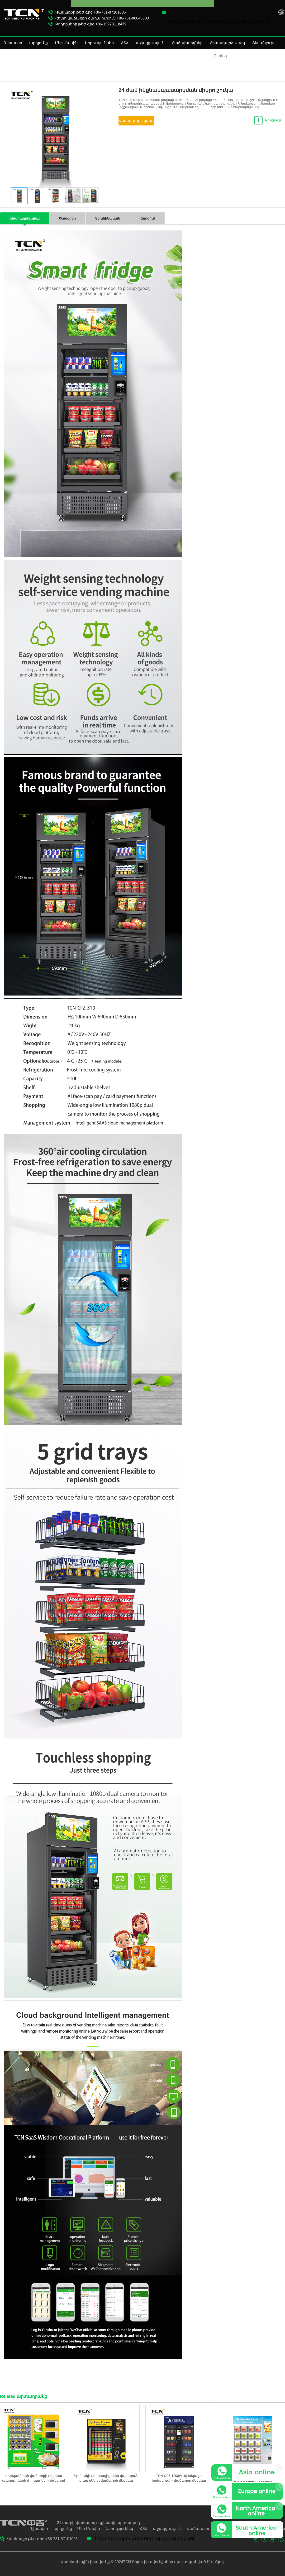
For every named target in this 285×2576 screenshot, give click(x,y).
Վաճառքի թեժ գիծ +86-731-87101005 (90, 12)
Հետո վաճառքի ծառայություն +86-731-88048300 (102, 18)
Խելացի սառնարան (192, 62)
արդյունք (38, 43)
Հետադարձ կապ (136, 121)
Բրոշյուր (273, 120)
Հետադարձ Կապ (227, 43)
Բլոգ (219, 2562)
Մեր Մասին (66, 43)
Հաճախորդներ (187, 43)
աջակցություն (150, 43)
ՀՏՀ (125, 43)
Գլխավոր (13, 43)
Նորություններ (99, 43)
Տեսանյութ (263, 43)
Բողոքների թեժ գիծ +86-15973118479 (91, 24)
